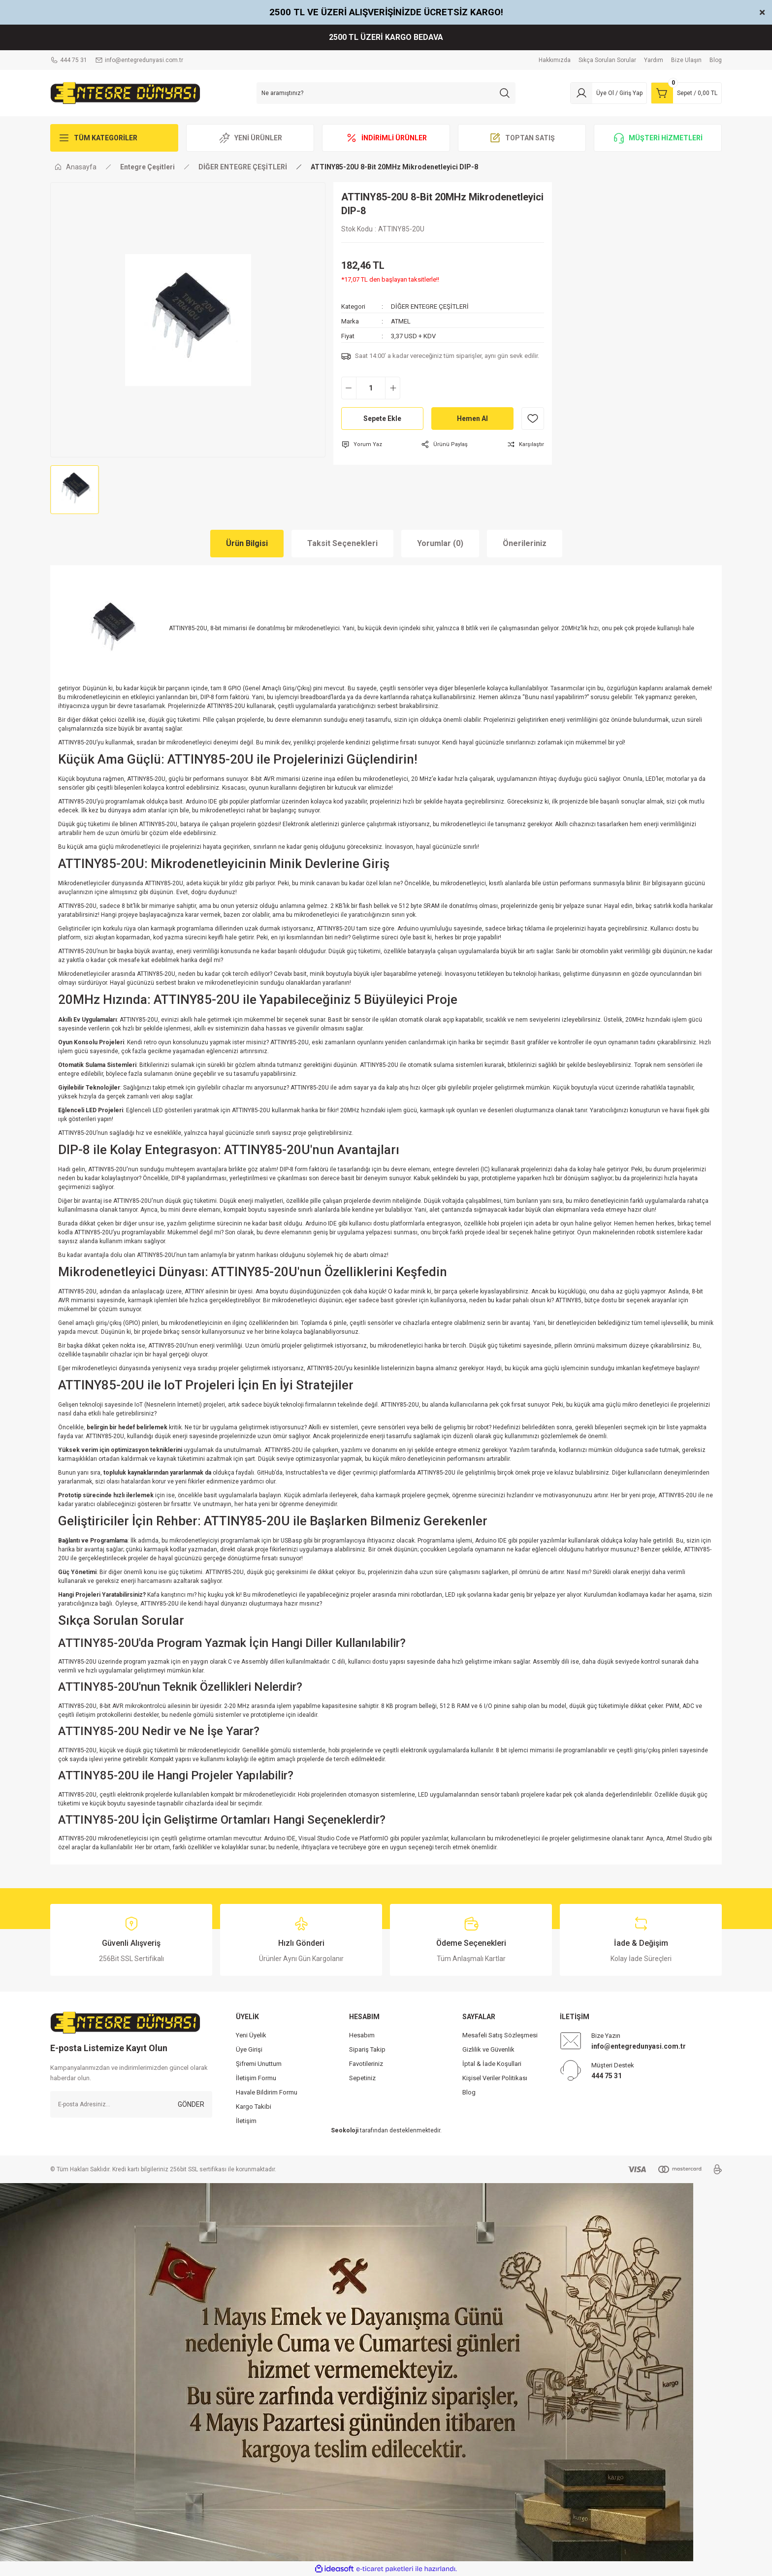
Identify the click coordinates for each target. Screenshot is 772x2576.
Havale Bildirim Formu (266, 2092)
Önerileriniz (525, 543)
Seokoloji (344, 2130)
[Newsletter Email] (131, 2104)
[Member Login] (608, 93)
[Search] (386, 93)
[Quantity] (370, 388)
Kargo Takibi (253, 2106)
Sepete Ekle (382, 418)
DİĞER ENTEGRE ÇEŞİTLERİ (430, 306)
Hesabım (362, 2035)
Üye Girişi (249, 2049)
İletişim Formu (256, 2078)
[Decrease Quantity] (348, 388)
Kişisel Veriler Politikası (494, 2078)
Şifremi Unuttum (259, 2063)
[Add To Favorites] (532, 418)
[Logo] (125, 92)
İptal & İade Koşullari (491, 2063)
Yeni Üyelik (251, 2035)
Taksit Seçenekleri (342, 543)
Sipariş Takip (367, 2049)
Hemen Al (472, 418)
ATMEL (401, 321)
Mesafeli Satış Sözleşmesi (500, 2035)
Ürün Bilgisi (247, 543)
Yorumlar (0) (440, 543)
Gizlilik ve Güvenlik (488, 2049)
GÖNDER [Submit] (191, 2104)
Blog (469, 2092)
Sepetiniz (362, 2078)
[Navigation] (114, 138)
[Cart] (686, 93)
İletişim (246, 2121)
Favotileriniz (366, 2063)
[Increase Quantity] (392, 388)
